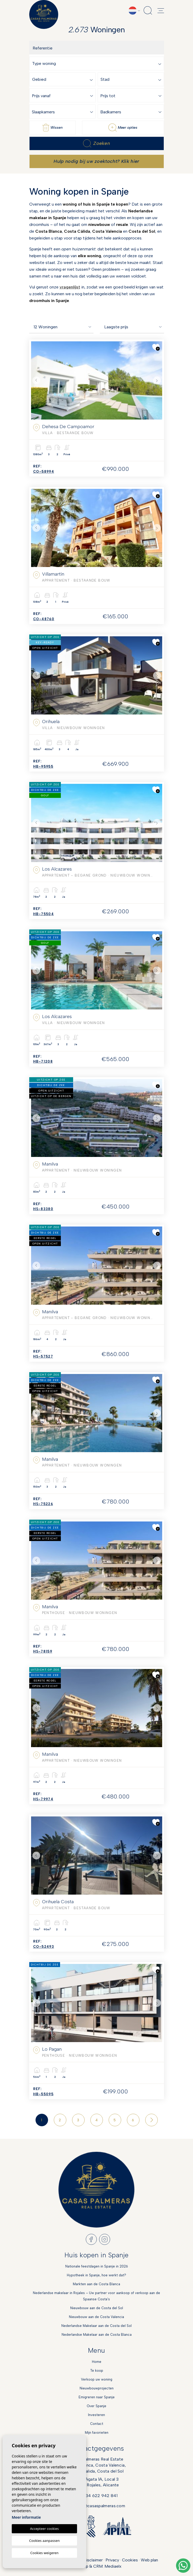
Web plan (149, 2559)
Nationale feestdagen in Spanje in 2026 (96, 2266)
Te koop (96, 2370)
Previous (36, 380)
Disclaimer (93, 2559)
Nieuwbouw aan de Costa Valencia (96, 2317)
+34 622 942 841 (100, 2495)
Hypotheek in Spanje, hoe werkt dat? (96, 2275)
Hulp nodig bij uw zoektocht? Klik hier (96, 161)
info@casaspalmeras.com (100, 2505)
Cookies (130, 2559)
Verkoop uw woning (96, 2379)
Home (96, 2362)
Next (157, 380)
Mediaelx (112, 2566)
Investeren (96, 2415)
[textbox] (98, 64)
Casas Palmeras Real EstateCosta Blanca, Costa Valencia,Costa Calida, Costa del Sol (96, 2465)
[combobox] (98, 63)
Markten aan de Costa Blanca (96, 2284)
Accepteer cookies (44, 2528)
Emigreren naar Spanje (97, 2397)
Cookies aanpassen (44, 2540)
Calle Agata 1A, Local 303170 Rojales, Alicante (96, 2482)
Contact (96, 2424)
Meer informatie (26, 2517)
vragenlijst (70, 287)
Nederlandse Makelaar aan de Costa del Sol (96, 2326)
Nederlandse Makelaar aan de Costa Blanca (97, 2335)
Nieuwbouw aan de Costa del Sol (96, 2308)
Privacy (112, 2559)
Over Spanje (96, 2406)
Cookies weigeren (44, 2552)
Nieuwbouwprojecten (97, 2388)
